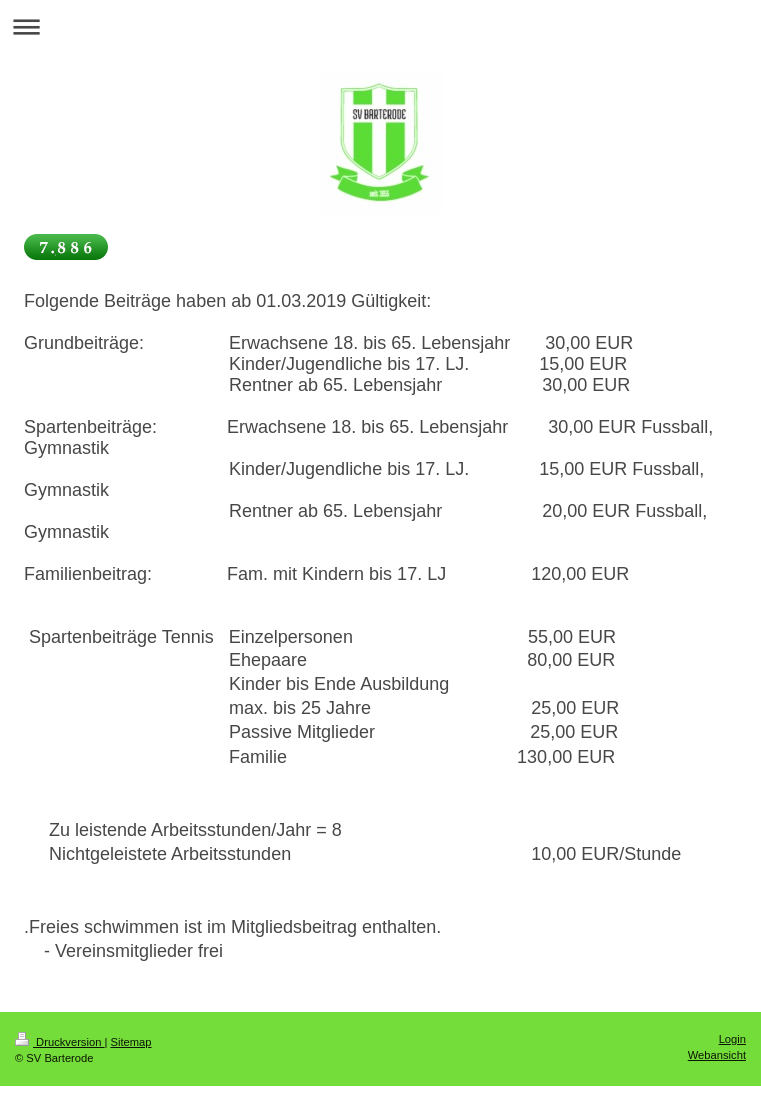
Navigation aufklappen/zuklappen (380, 26)
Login (732, 1039)
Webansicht (717, 1055)
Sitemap (131, 1042)
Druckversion (60, 1042)
